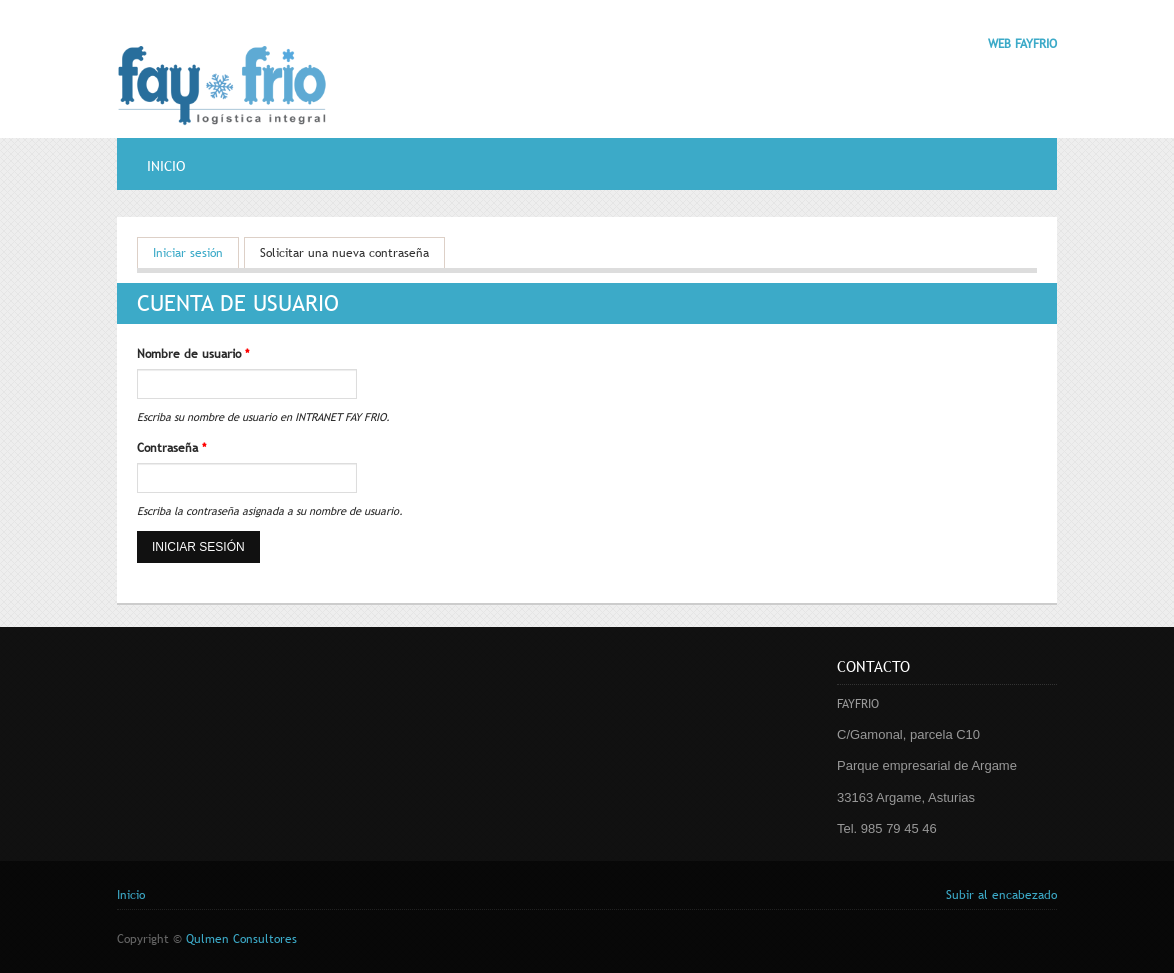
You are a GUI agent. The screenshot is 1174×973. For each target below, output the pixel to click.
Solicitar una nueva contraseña (344, 253)
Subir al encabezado (1001, 895)
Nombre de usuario (193, 354)
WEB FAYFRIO (1022, 44)
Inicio (166, 166)
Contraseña (171, 448)
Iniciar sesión (196, 252)
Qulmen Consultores (241, 939)
